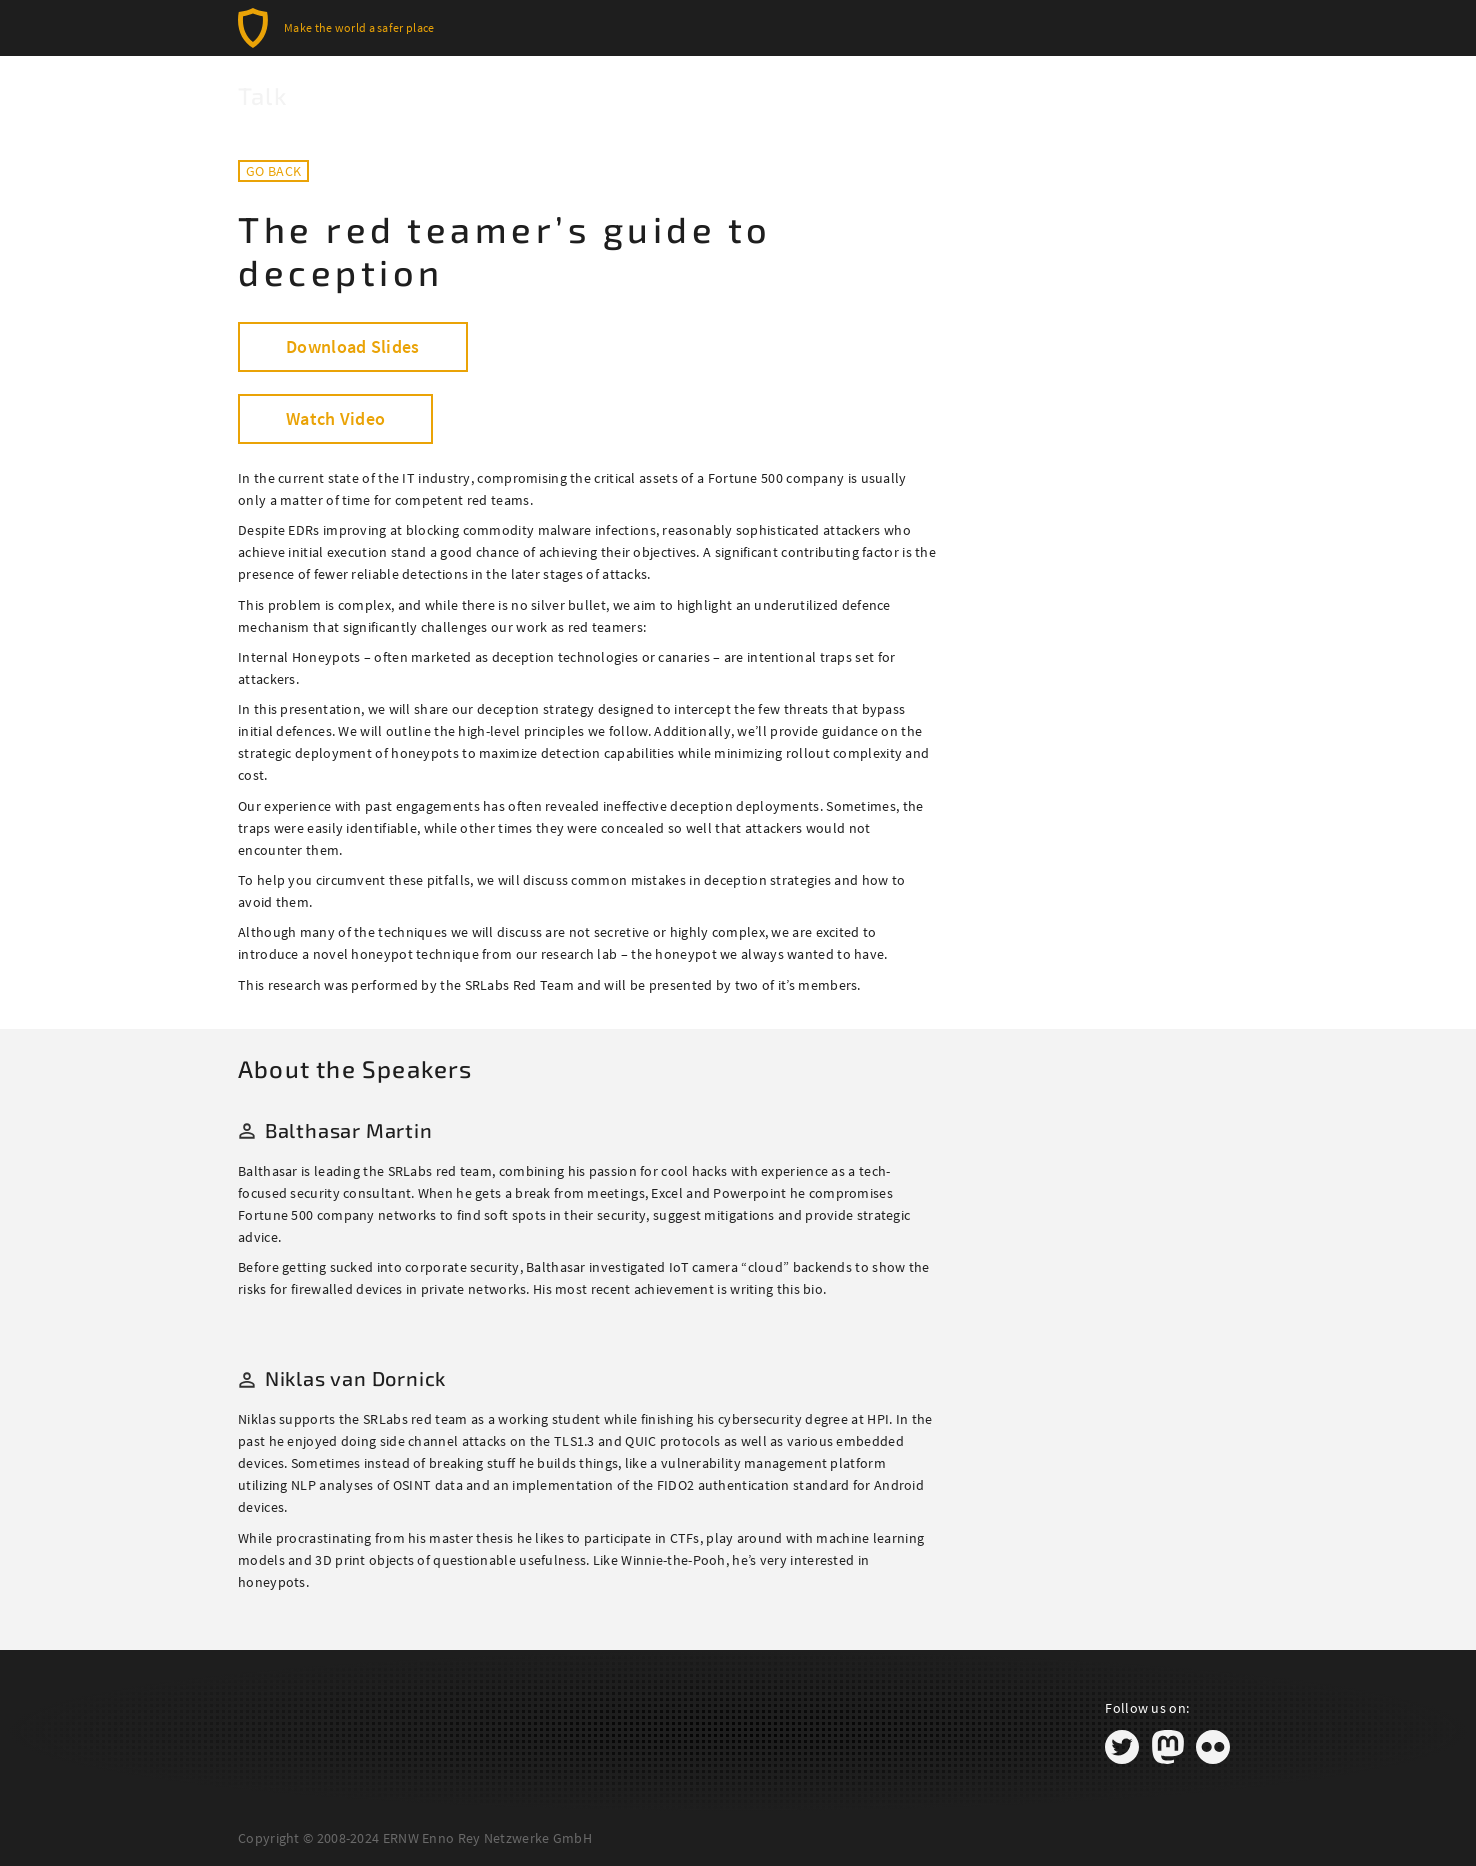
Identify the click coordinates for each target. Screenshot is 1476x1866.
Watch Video (335, 418)
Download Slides (353, 346)
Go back (273, 171)
